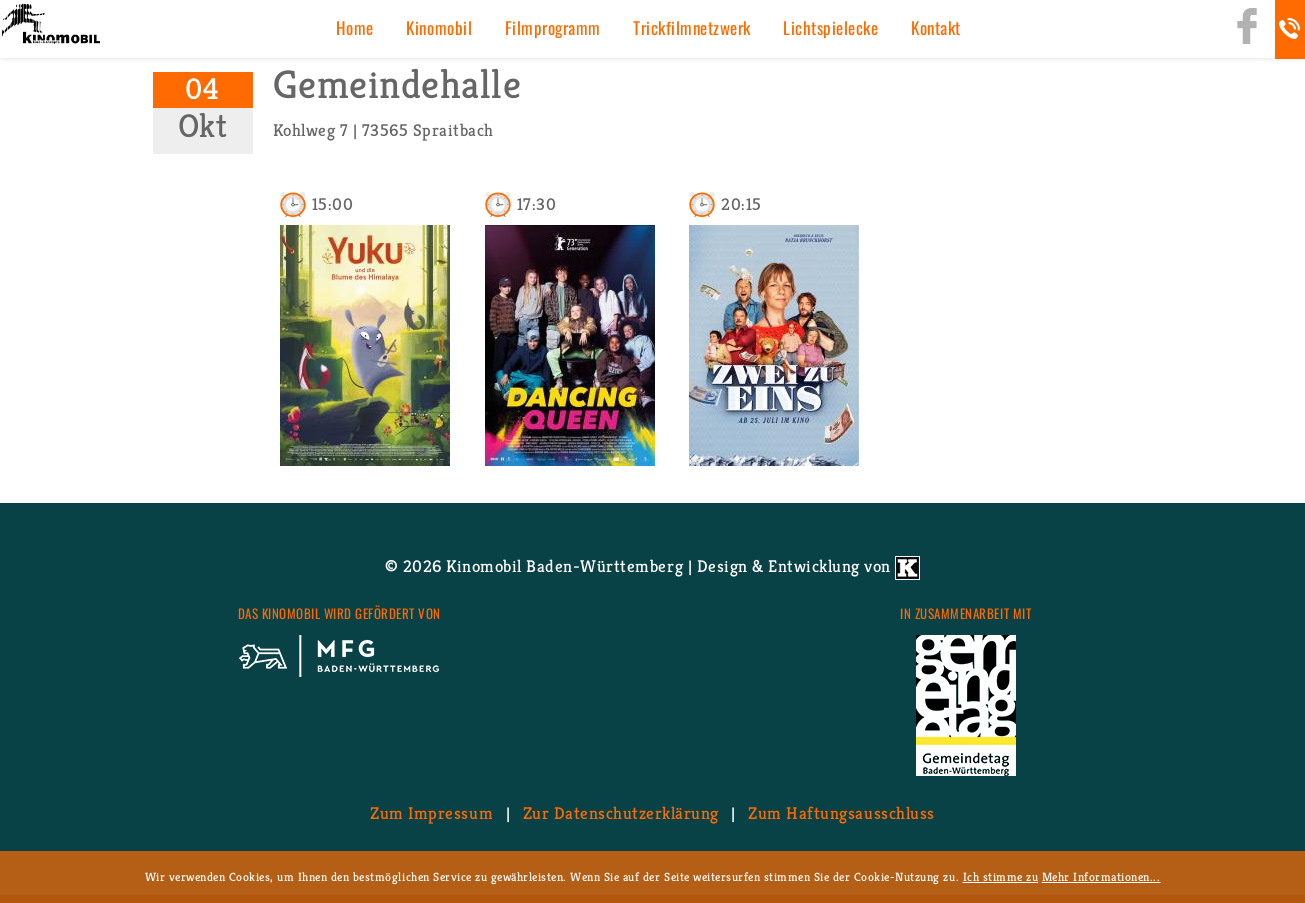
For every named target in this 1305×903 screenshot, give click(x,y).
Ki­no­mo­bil (439, 27)
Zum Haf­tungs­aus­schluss (841, 813)
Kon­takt (936, 27)
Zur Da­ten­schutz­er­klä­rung (621, 813)
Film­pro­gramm (553, 27)
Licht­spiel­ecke (830, 27)
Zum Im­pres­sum (431, 813)
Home (355, 27)
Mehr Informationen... (1101, 876)
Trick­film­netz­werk (692, 27)
